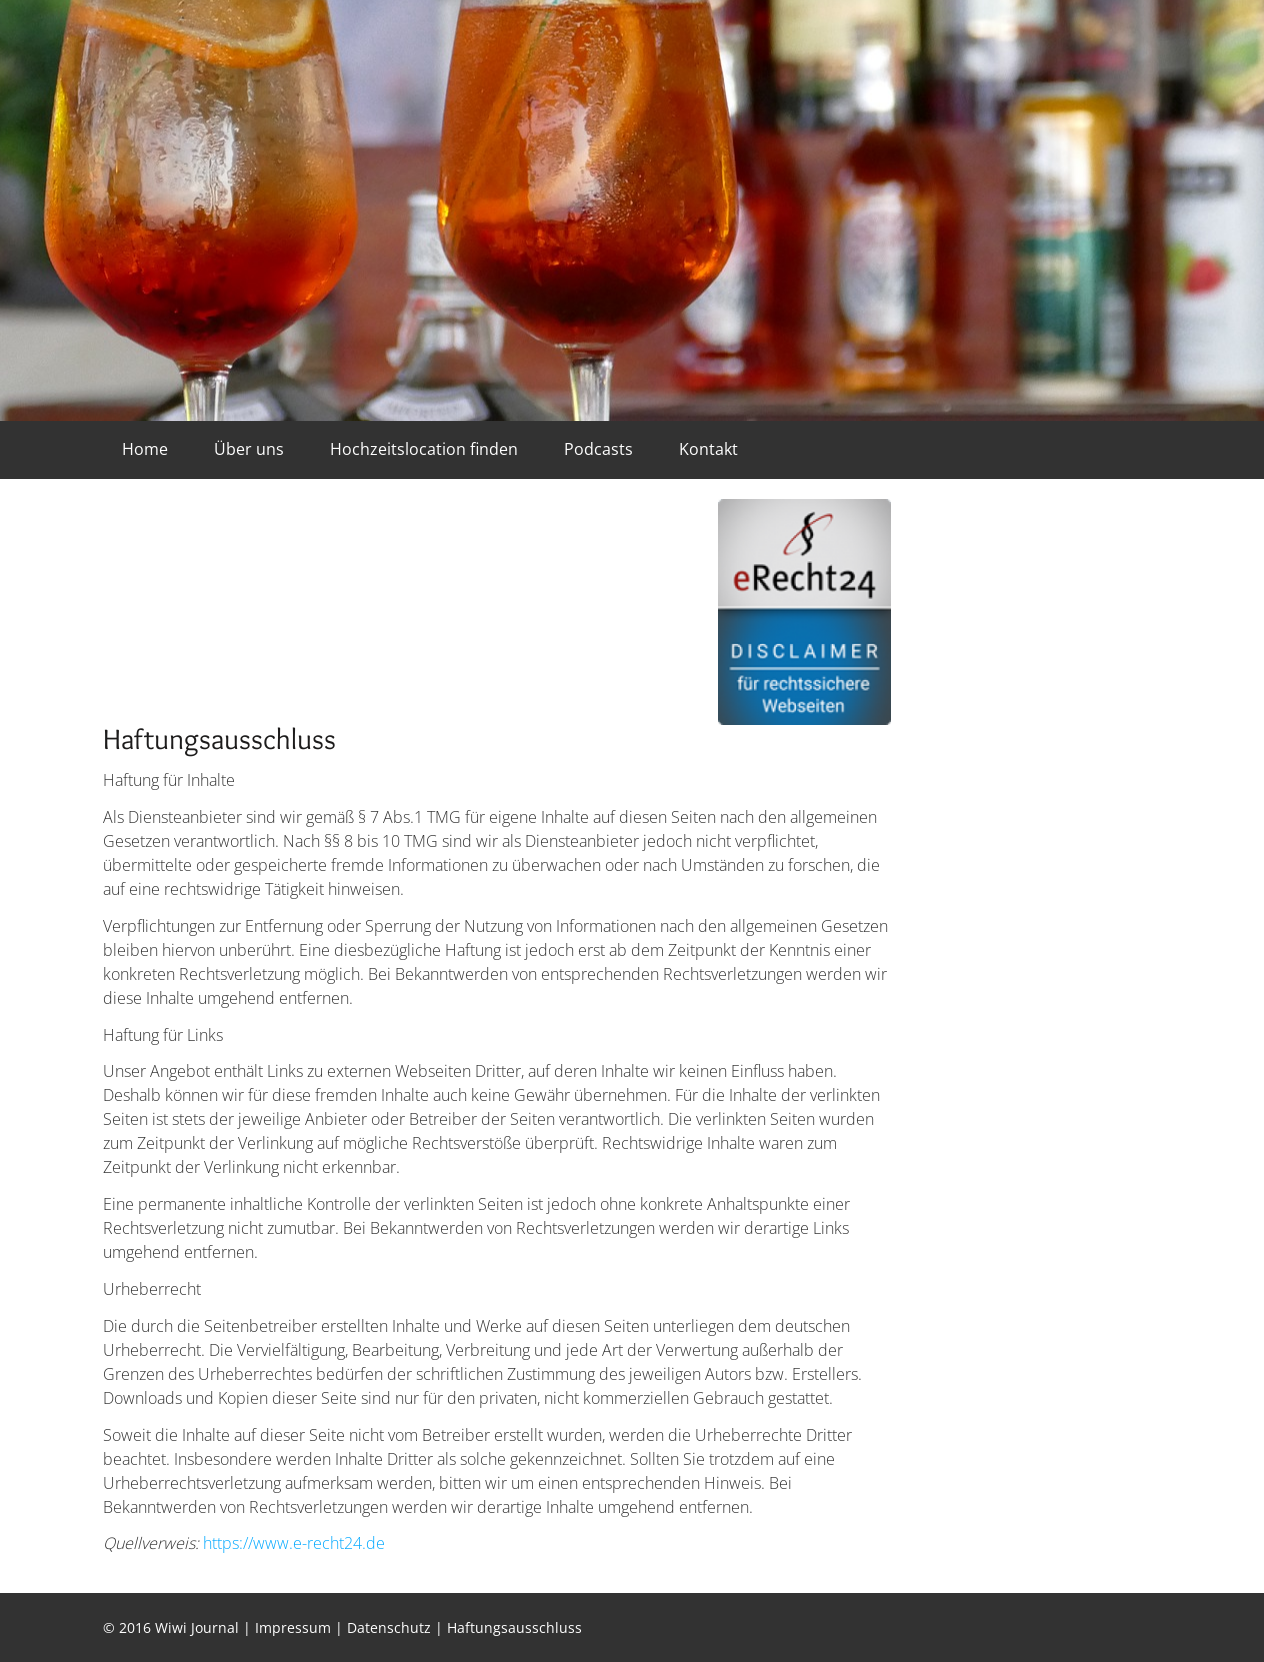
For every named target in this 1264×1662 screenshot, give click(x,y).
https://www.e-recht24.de (294, 1543)
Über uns (249, 449)
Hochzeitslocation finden (424, 449)
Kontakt (708, 449)
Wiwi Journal (197, 1627)
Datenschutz (389, 1627)
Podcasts (598, 449)
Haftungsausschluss (514, 1627)
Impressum (293, 1627)
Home (145, 449)
